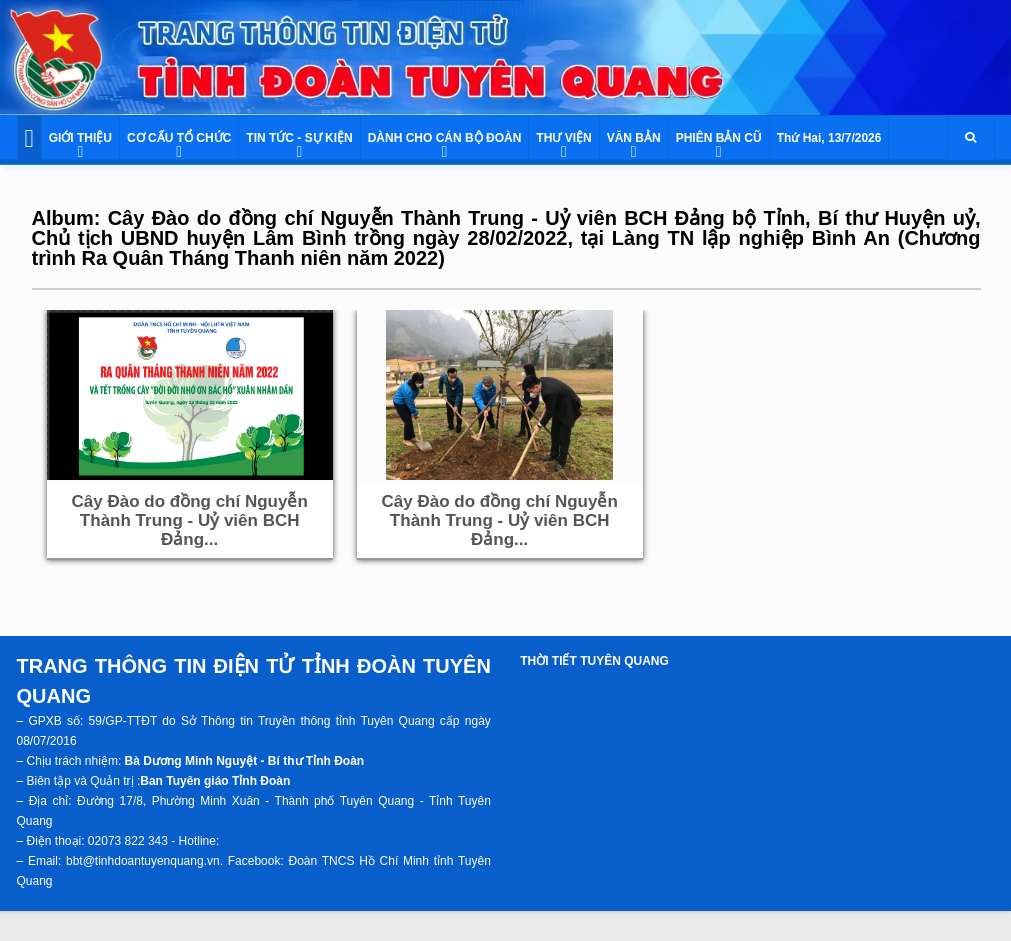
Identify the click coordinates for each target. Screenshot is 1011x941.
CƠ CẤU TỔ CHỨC (179, 138)
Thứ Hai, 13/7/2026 (829, 138)
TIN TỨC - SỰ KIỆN (299, 138)
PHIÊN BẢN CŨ (719, 138)
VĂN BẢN (634, 138)
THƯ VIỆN (563, 138)
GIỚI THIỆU (80, 138)
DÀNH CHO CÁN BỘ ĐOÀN (445, 138)
